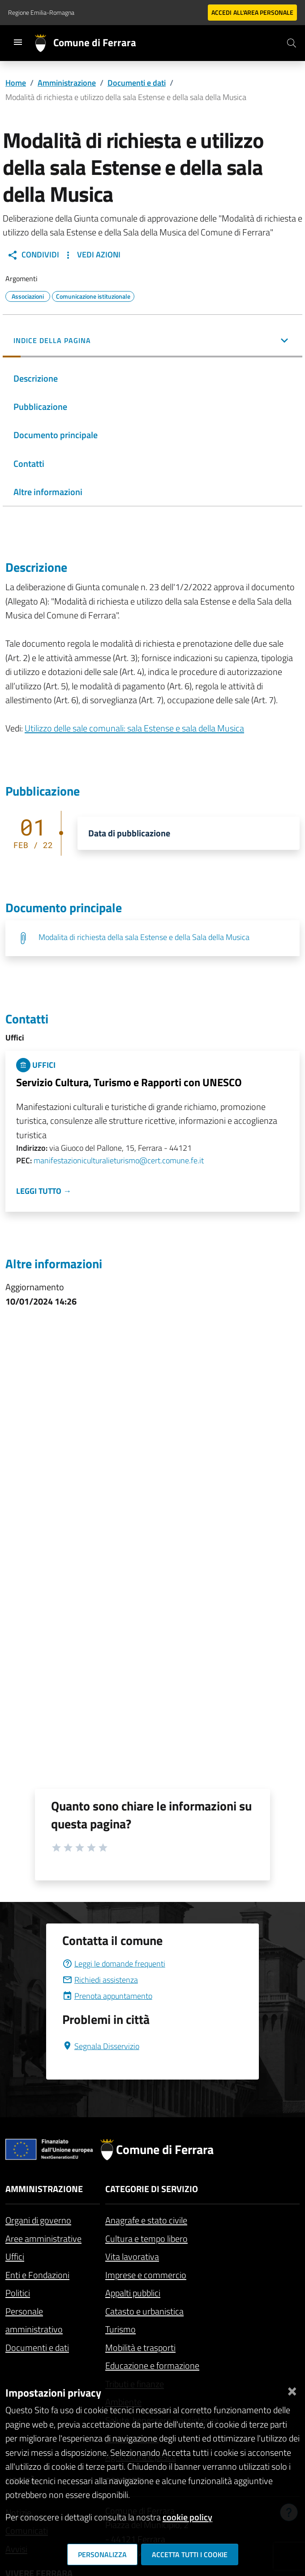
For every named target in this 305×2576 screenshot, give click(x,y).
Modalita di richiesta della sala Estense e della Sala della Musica (144, 937)
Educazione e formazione (152, 2365)
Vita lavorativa (132, 2256)
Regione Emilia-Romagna (41, 12)
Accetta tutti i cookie (190, 2554)
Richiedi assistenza (100, 1980)
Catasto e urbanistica (144, 2311)
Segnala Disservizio (100, 2046)
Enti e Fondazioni (37, 2275)
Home (15, 83)
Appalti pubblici (132, 2293)
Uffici (14, 2256)
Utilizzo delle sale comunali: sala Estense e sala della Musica (134, 728)
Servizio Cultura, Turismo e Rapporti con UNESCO (129, 1082)
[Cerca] (291, 43)
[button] (152, 341)
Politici (17, 2293)
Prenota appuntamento (107, 1996)
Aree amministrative (43, 2238)
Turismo (120, 2329)
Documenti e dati (136, 83)
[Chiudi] (292, 2389)
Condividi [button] (33, 254)
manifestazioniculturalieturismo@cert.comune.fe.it (119, 1160)
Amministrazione (67, 83)
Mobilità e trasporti (140, 2347)
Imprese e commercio (145, 2275)
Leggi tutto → (43, 1191)
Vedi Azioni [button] (91, 254)
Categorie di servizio (151, 2189)
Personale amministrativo (34, 2320)
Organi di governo (38, 2220)
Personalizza (102, 2554)
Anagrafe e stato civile (146, 2220)
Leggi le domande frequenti (113, 1964)
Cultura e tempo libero (146, 2238)
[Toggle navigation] (18, 42)
